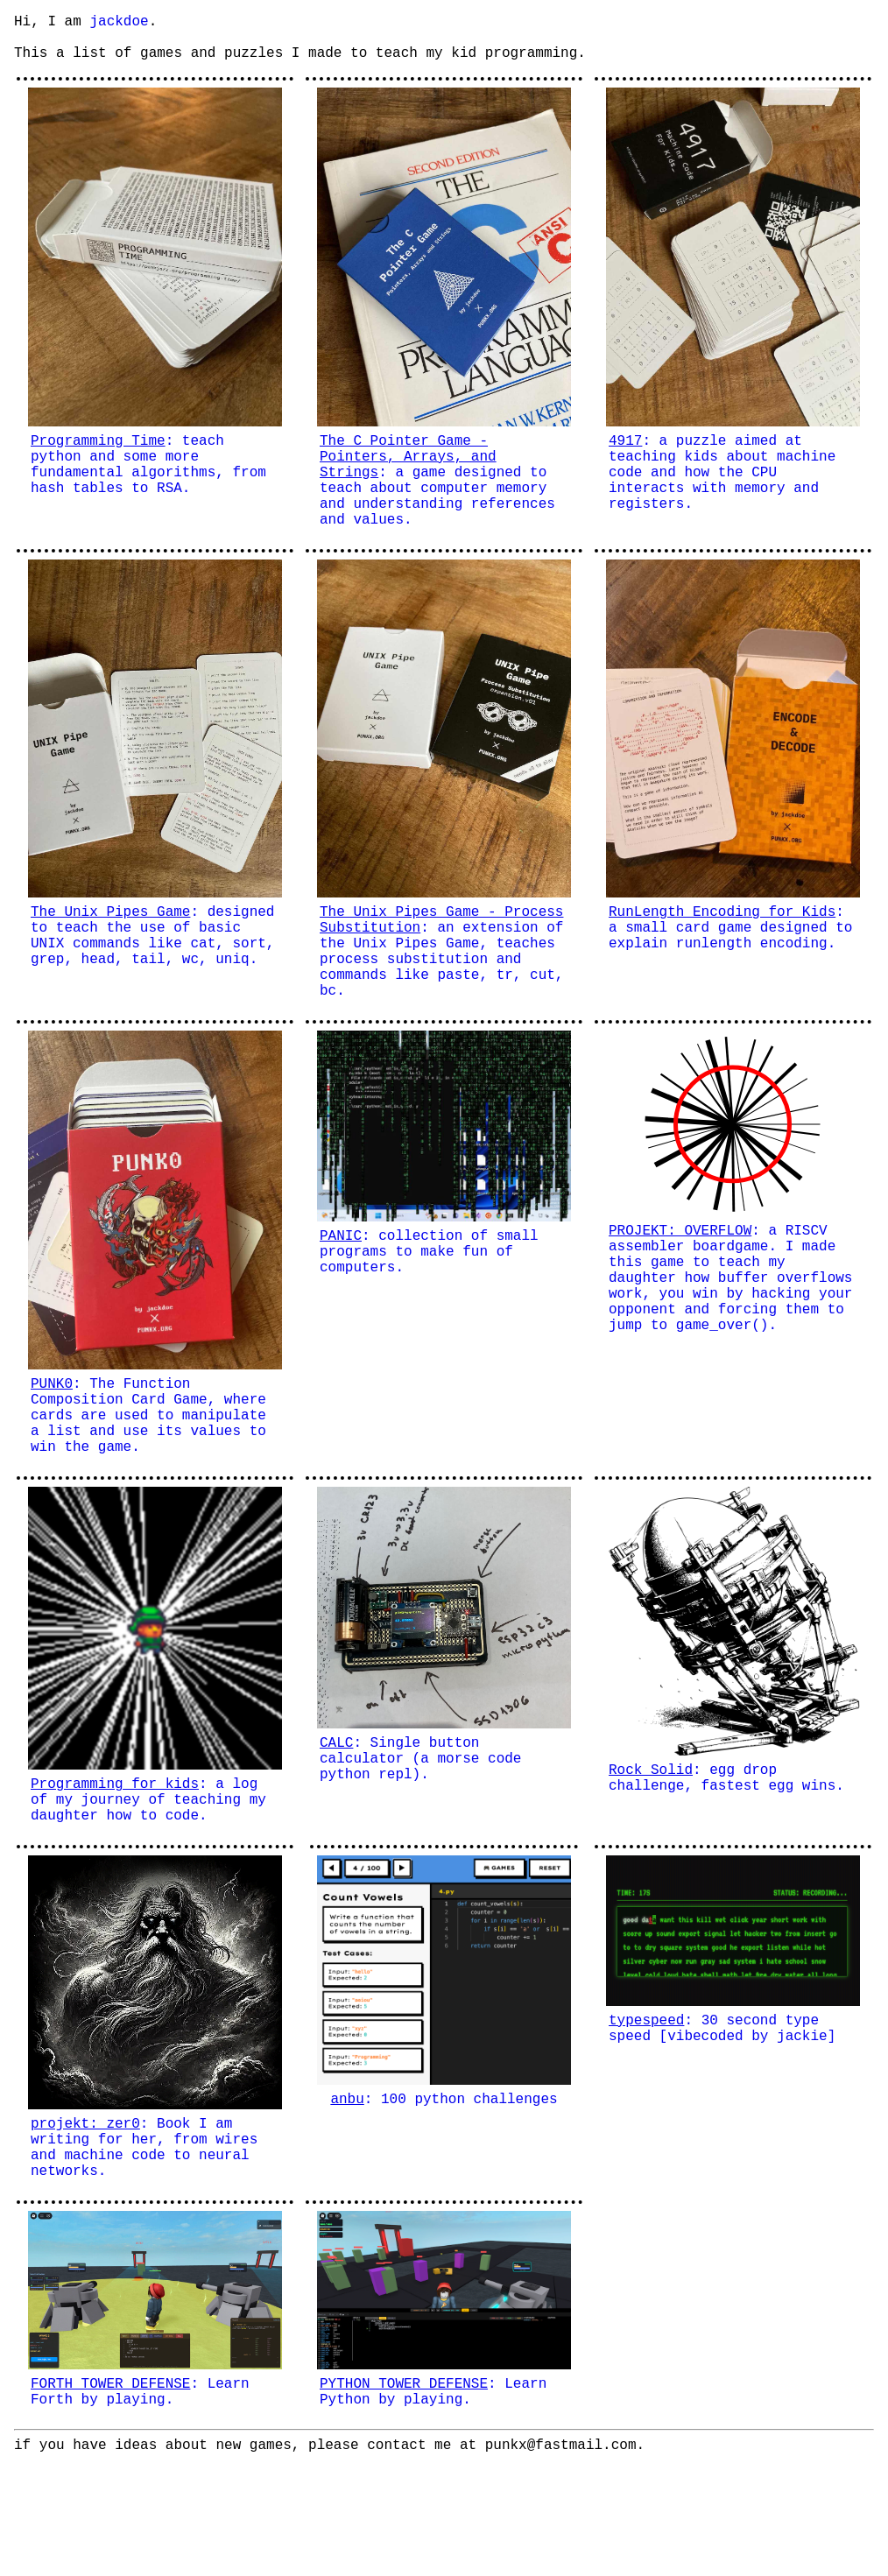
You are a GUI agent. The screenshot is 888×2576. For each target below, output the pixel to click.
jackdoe (118, 23)
